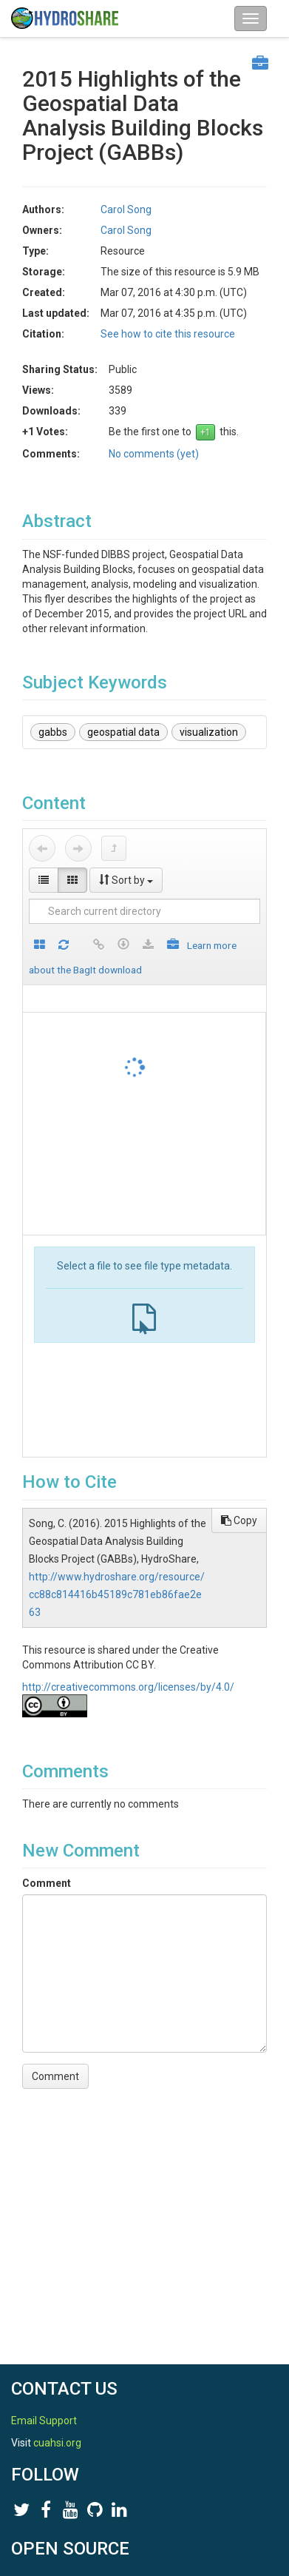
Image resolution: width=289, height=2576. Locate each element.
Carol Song (126, 209)
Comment (46, 1883)
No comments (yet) (154, 454)
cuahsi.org (57, 2443)
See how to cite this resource (168, 334)
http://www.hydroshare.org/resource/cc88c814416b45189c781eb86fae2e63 (117, 1594)
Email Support (44, 2420)
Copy (239, 1520)
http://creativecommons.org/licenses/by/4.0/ (128, 1687)
